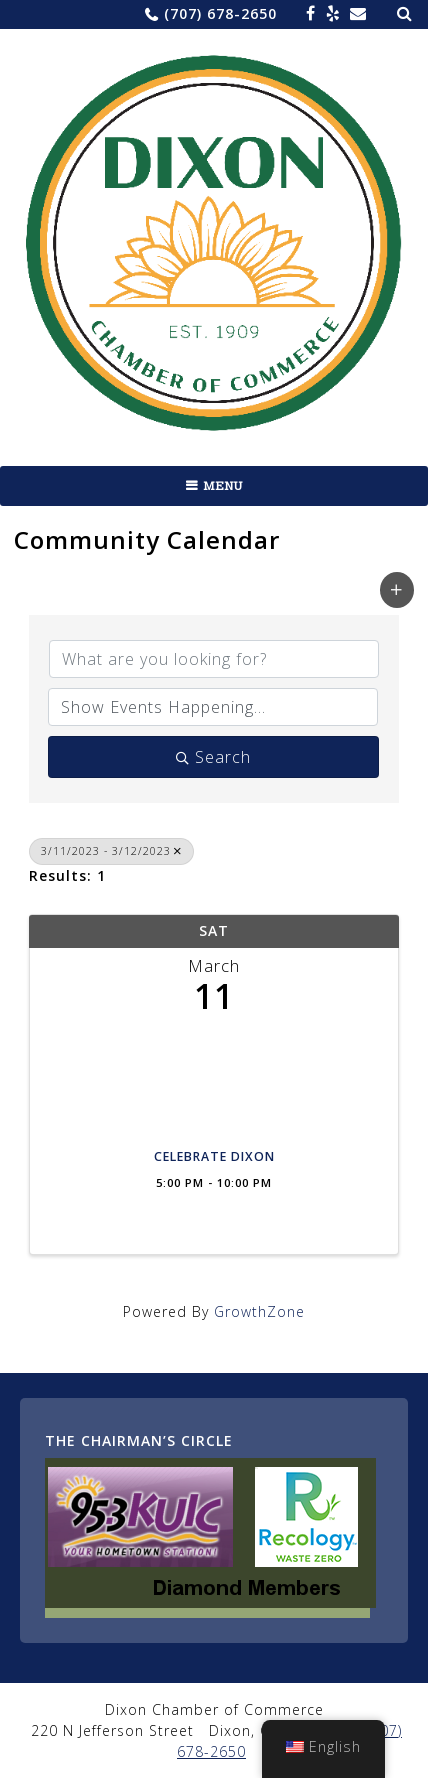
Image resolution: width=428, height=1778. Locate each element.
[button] (397, 590)
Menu (223, 486)
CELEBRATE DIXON (214, 1157)
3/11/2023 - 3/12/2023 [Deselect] (111, 851)
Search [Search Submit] (213, 757)
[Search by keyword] (214, 659)
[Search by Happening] (213, 707)
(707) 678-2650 (220, 13)
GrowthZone (259, 1311)
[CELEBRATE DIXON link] (214, 1082)
